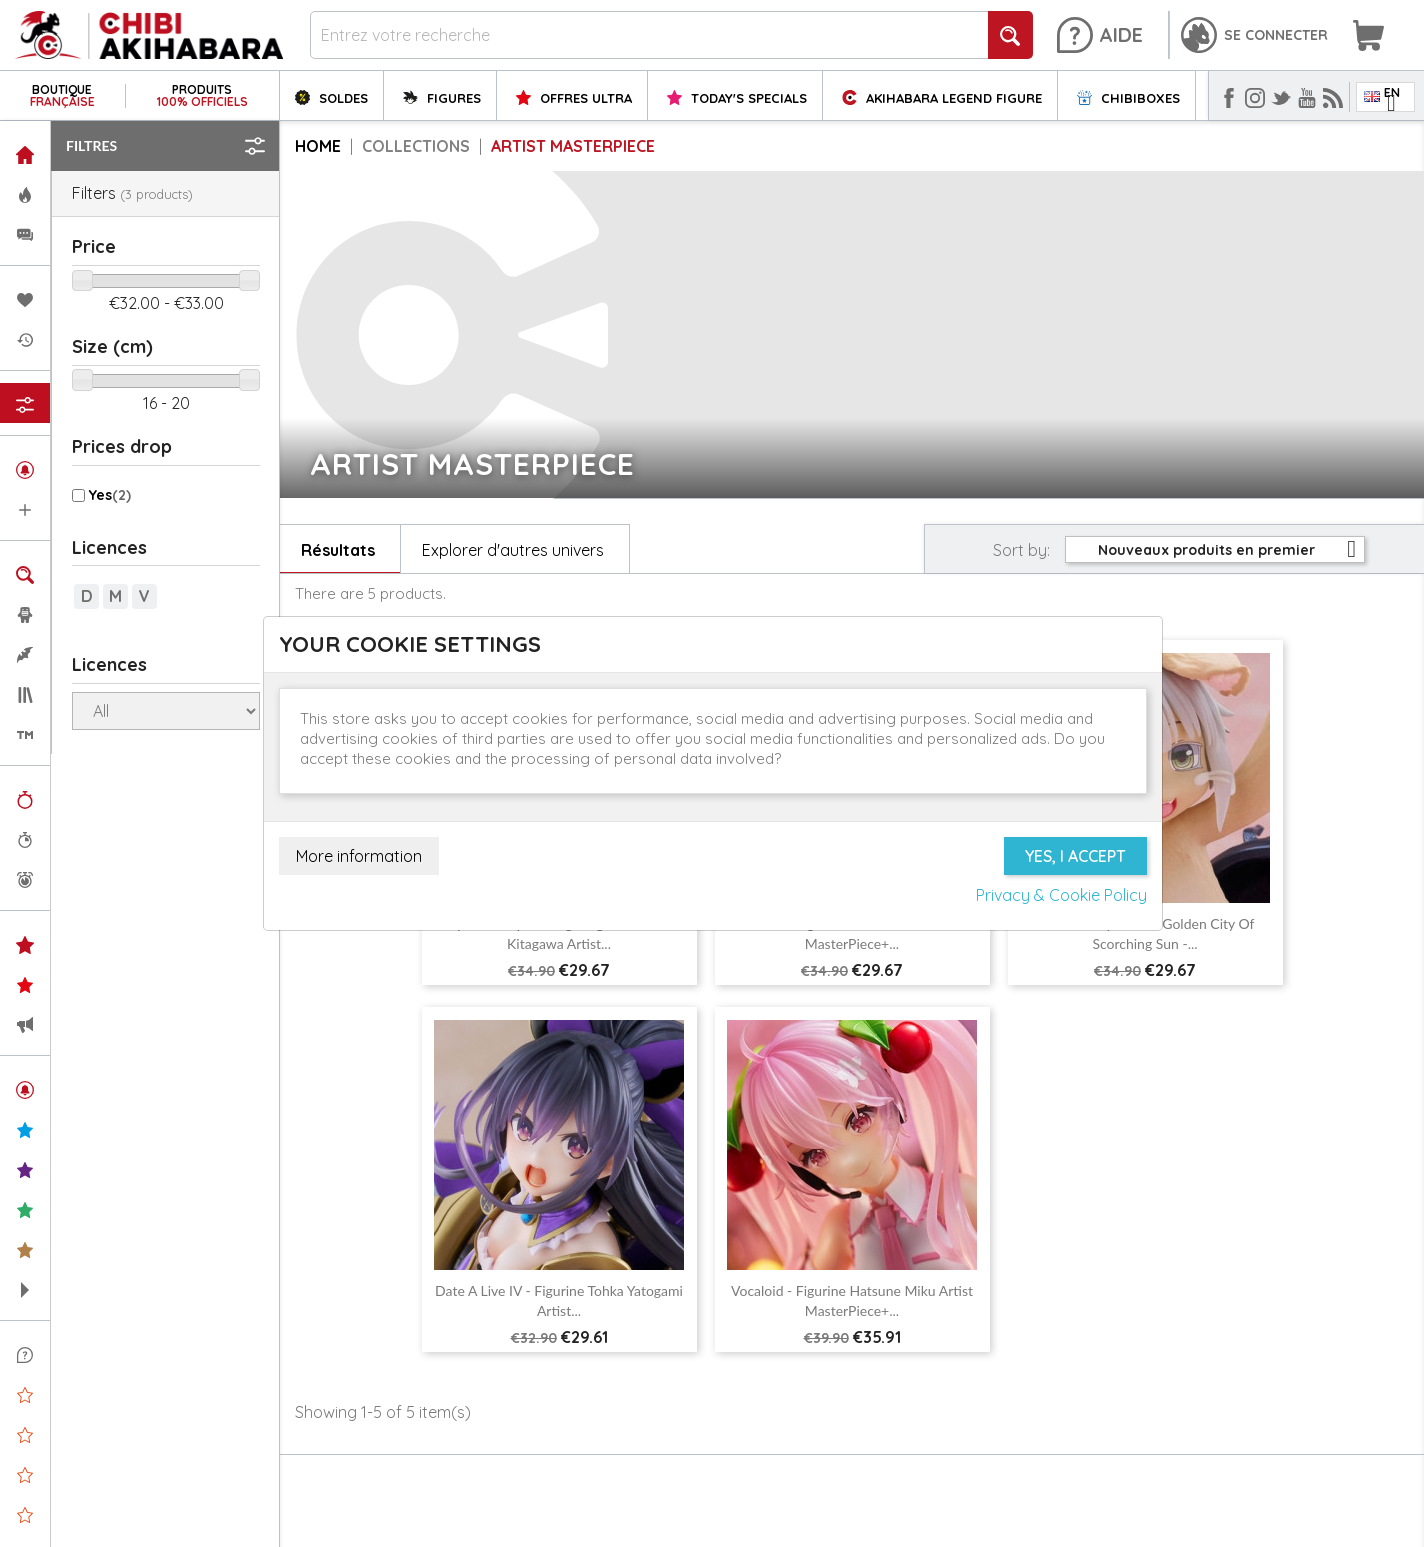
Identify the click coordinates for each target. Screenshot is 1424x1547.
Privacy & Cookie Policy (1061, 895)
